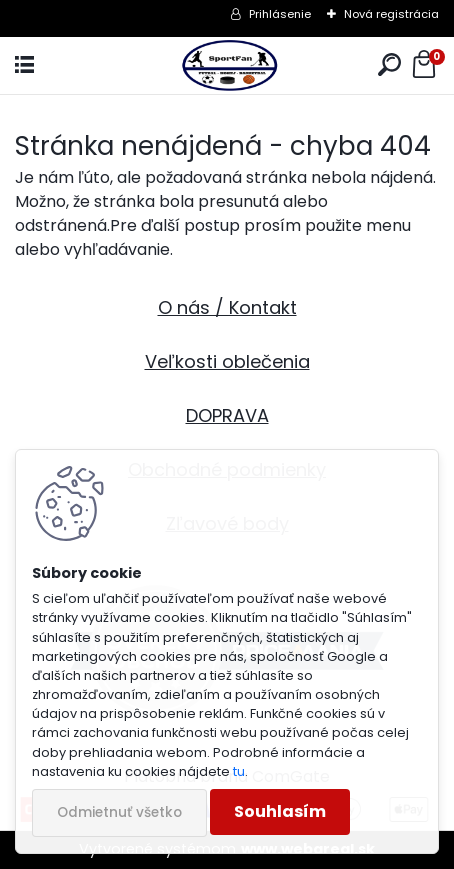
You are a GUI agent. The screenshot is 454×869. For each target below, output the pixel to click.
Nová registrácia (391, 14)
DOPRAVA (227, 415)
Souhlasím (280, 811)
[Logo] (227, 65)
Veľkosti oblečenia (227, 361)
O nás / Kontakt (227, 307)
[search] (389, 65)
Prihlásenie (280, 14)
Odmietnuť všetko (119, 812)
